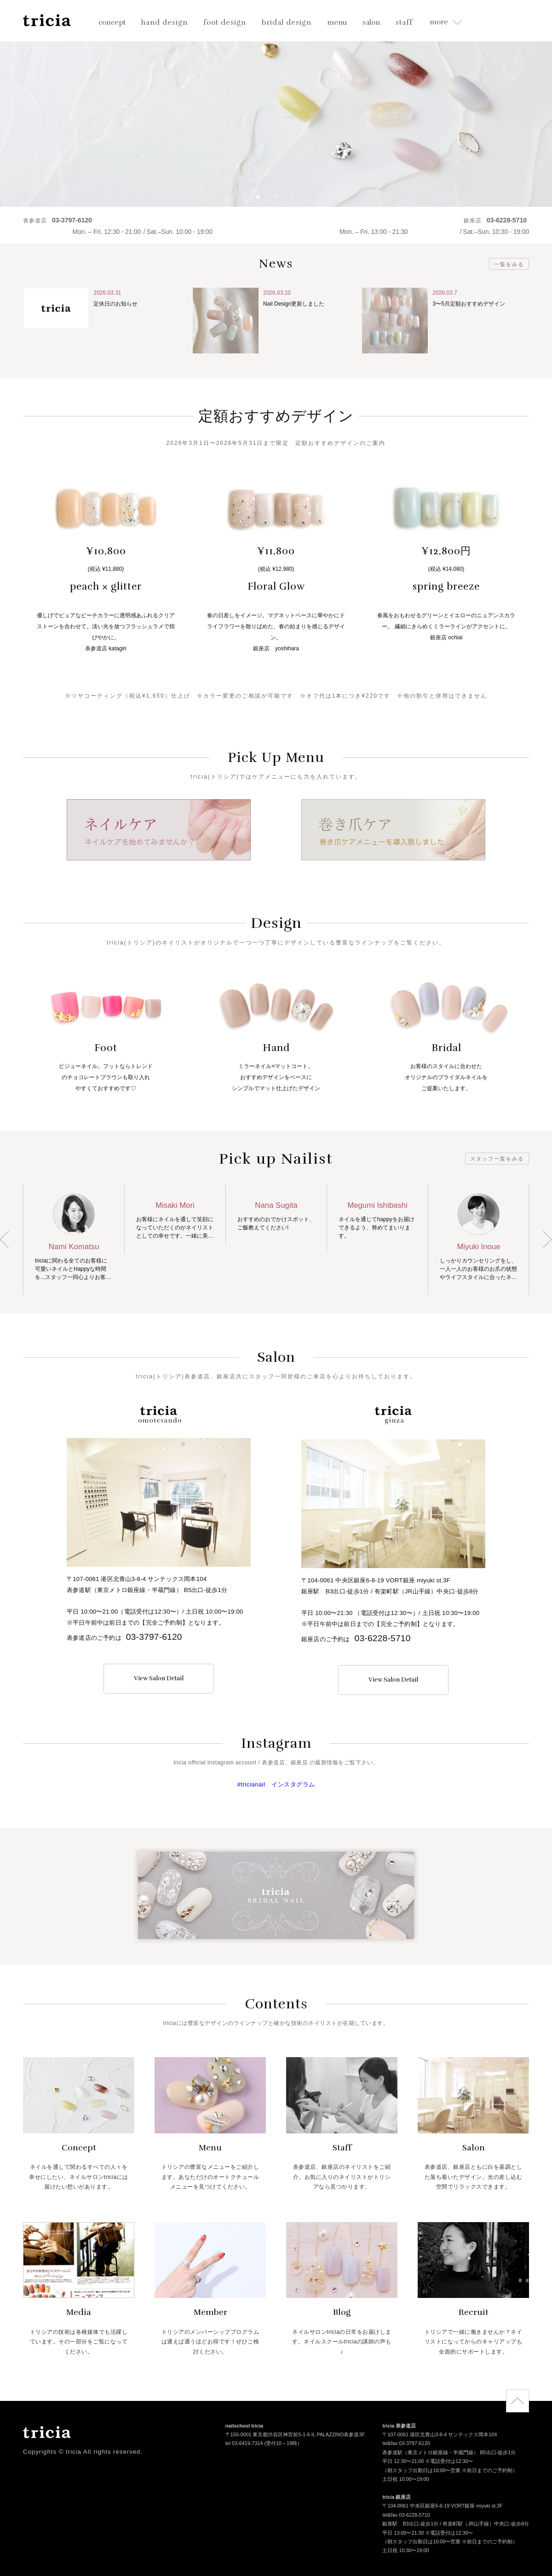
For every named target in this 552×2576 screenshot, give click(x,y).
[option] (276, 103)
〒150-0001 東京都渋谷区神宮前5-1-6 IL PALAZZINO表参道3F (295, 2435)
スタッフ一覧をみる (497, 1158)
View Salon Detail (159, 1678)
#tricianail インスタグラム (276, 1784)
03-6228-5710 (383, 1638)
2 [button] (278, 200)
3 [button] (295, 200)
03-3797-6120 (154, 1637)
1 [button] (261, 200)
